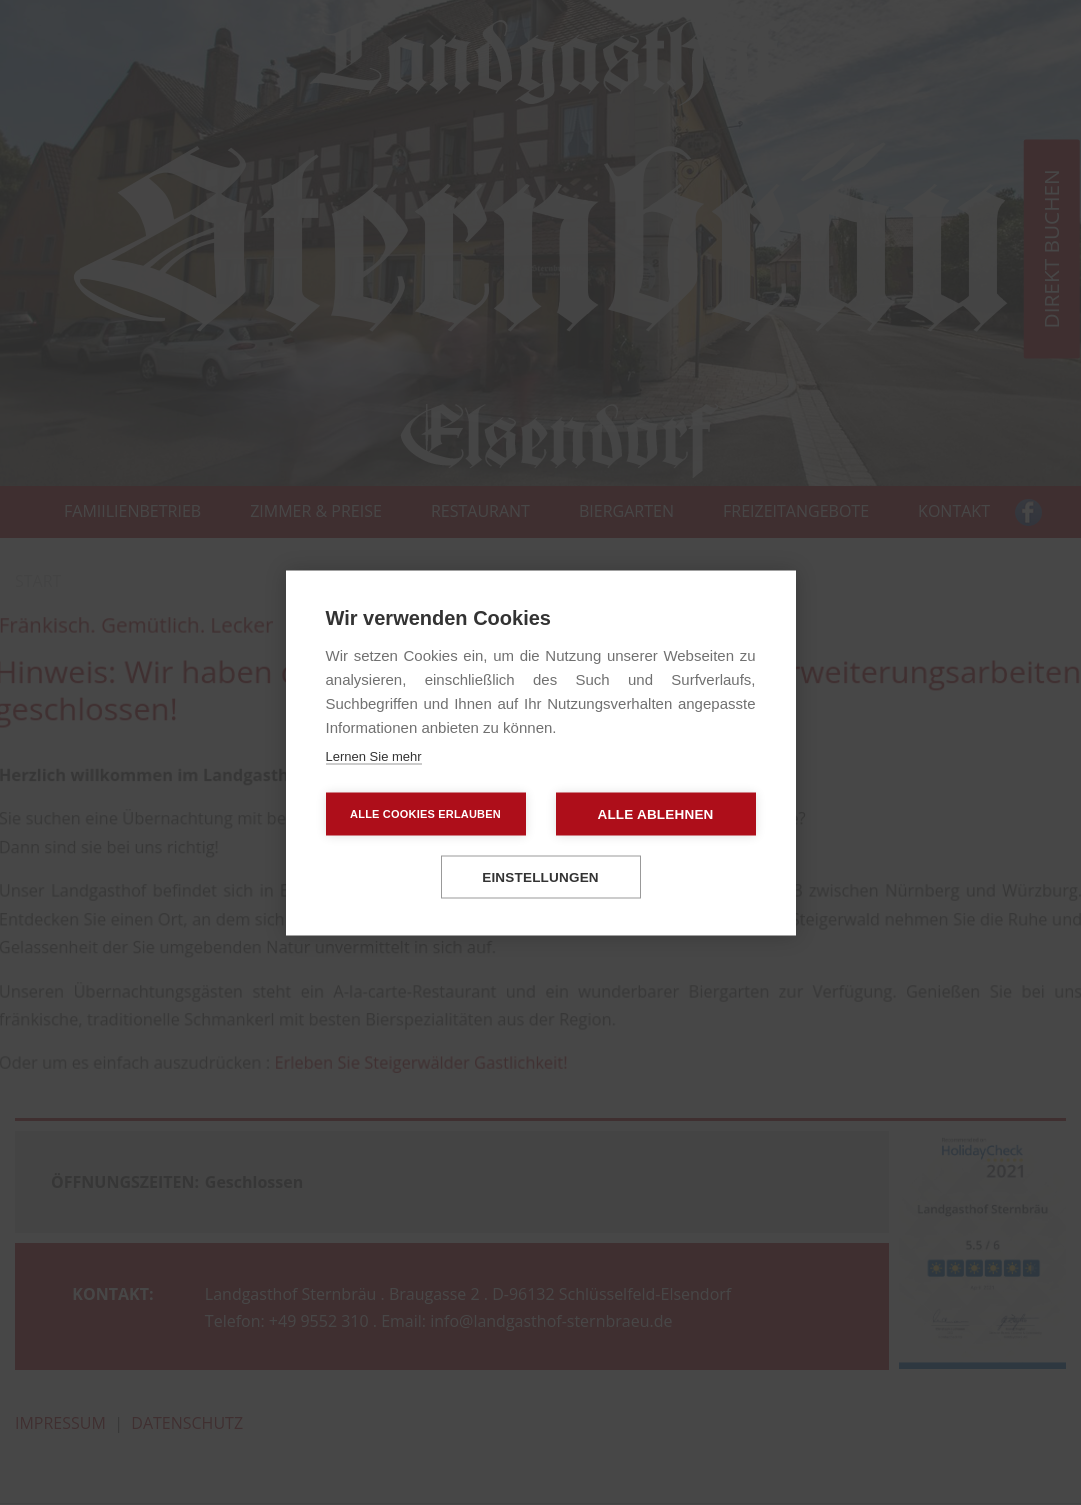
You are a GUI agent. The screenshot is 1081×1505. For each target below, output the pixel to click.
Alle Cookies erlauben (425, 813)
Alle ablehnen (655, 813)
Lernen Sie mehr (374, 755)
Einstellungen (540, 876)
